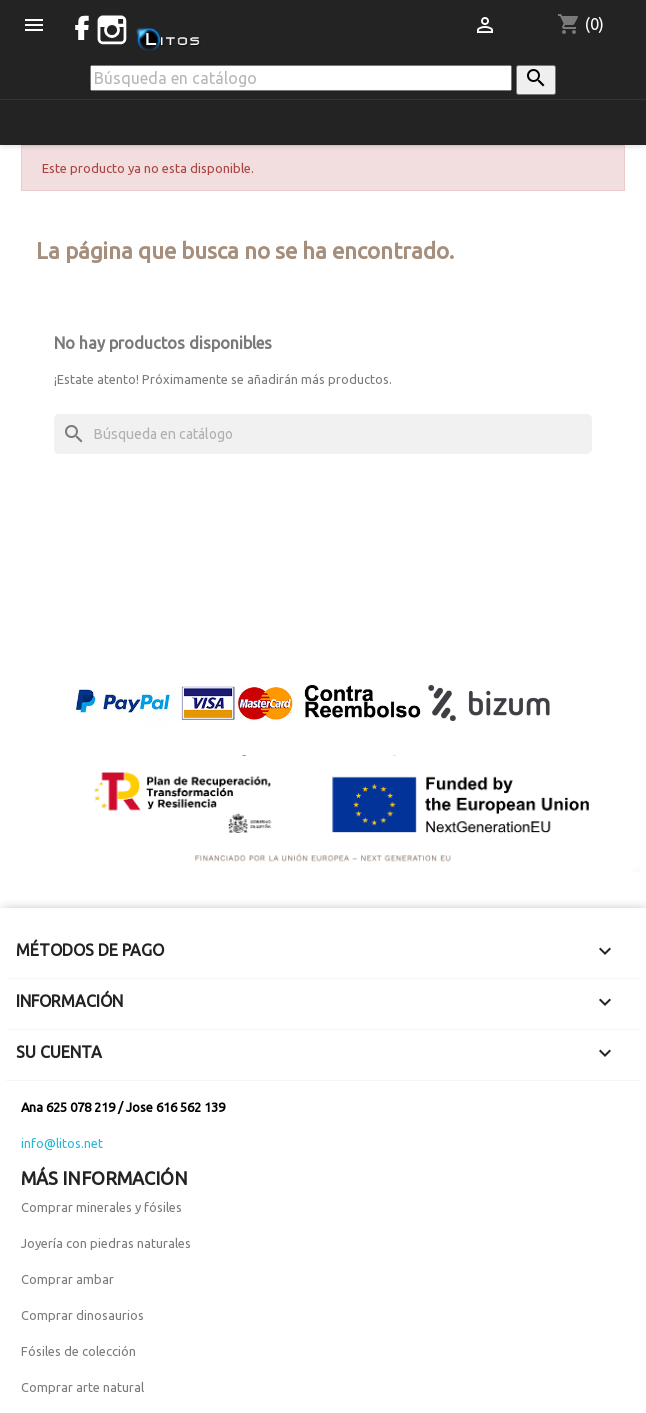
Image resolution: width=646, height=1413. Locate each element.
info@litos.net (62, 1143)
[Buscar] (301, 78)
